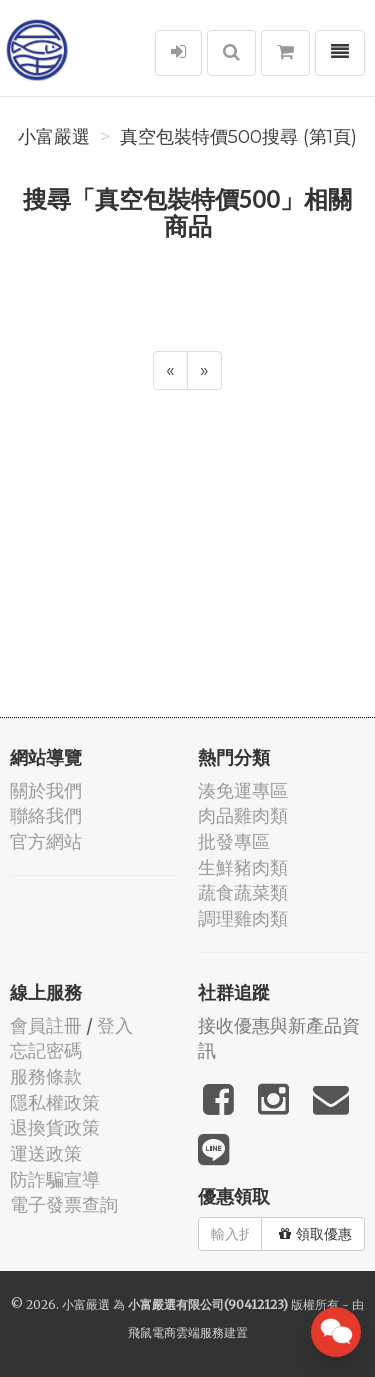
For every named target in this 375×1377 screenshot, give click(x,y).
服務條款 (46, 1076)
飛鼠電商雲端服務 (176, 1332)
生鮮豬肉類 (243, 867)
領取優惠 (315, 1234)
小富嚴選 (54, 137)
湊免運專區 (243, 790)
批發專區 (234, 841)
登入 (115, 1025)
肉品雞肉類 (243, 815)
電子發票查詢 (64, 1204)
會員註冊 (46, 1025)
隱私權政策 (55, 1102)
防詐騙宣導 (55, 1179)
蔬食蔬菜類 (243, 892)
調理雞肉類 (243, 918)
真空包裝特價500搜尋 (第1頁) (238, 137)
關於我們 (46, 790)
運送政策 (46, 1153)
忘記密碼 (46, 1050)
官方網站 (46, 841)
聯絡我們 (46, 815)
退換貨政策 (55, 1127)
